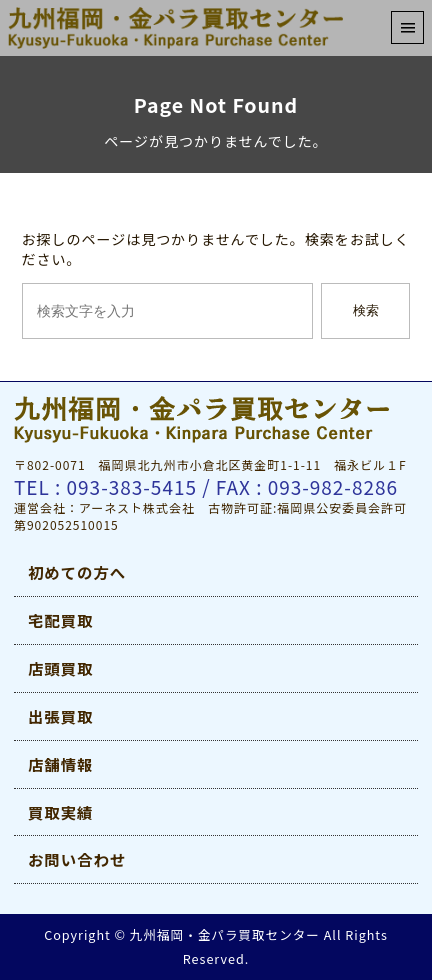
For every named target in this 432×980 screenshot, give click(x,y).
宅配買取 (60, 620)
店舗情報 (60, 764)
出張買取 (60, 716)
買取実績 (60, 812)
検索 (366, 310)
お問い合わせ (77, 859)
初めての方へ (77, 572)
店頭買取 (60, 668)
